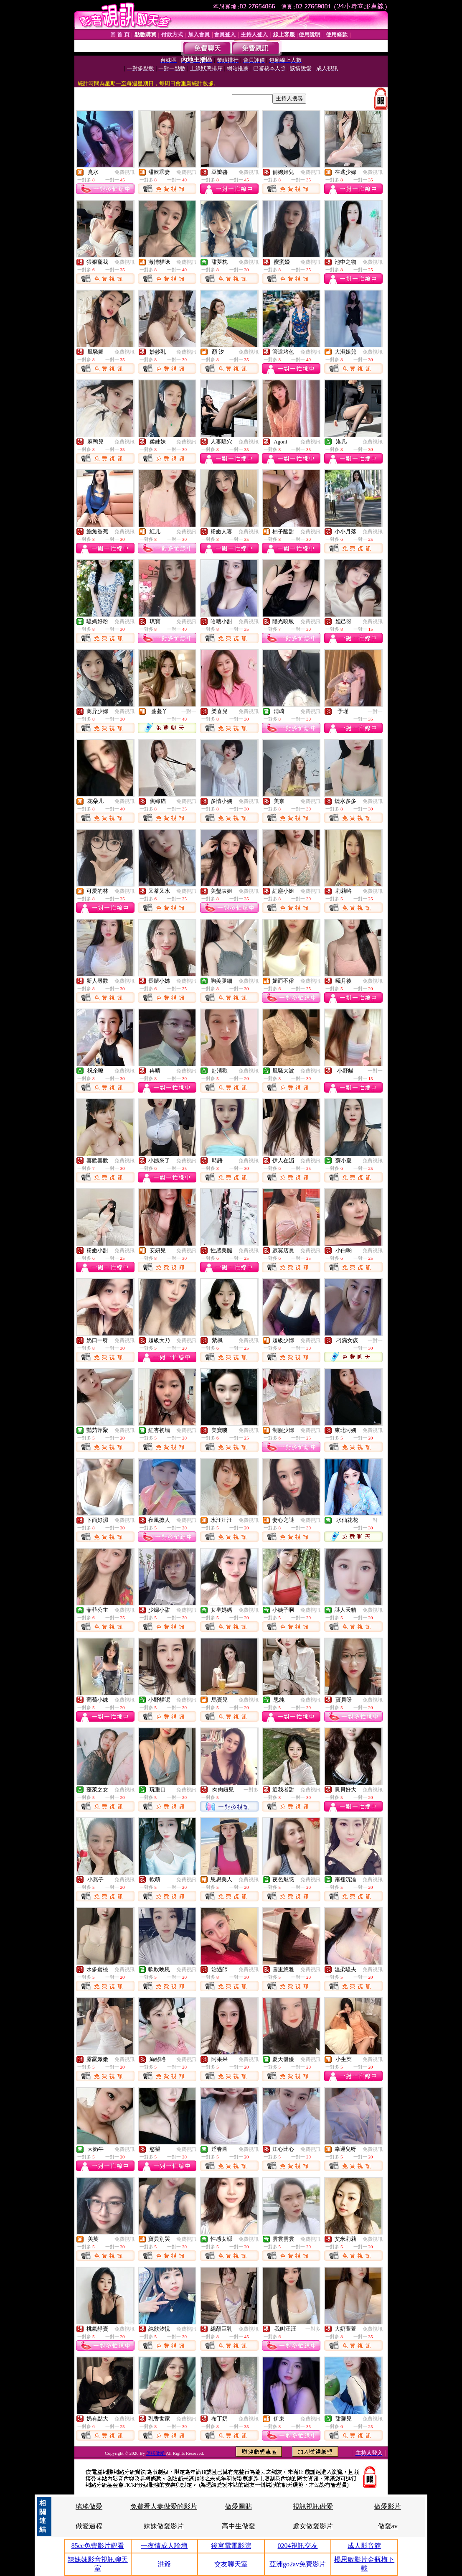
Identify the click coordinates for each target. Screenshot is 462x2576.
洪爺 (164, 2564)
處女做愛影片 (313, 2526)
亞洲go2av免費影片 (297, 2564)
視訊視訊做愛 (313, 2506)
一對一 (188, 711)
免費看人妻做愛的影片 (163, 2506)
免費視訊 (124, 172)
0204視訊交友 (298, 2545)
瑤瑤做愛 (89, 2506)
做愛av (388, 2526)
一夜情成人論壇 (164, 2545)
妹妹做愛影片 (164, 2526)
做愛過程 (89, 2526)
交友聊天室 (231, 2564)
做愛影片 (387, 2506)
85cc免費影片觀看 (97, 2545)
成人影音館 (364, 2545)
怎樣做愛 (156, 2453)
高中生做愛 (238, 2526)
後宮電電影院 (231, 2545)
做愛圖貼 (238, 2506)
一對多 (251, 1790)
